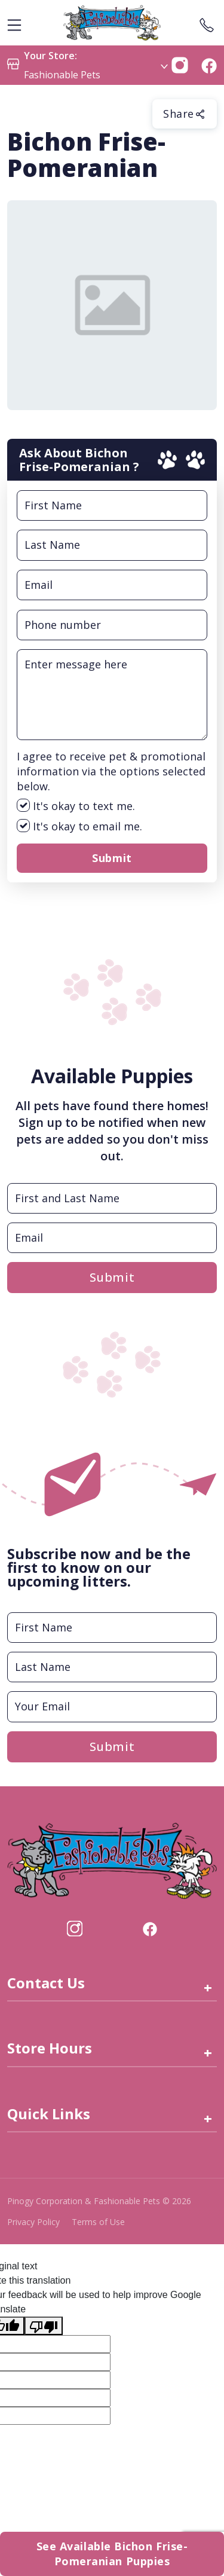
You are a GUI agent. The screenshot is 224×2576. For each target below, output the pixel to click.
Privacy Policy (33, 2221)
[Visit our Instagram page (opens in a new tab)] (74, 1927)
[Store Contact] (207, 22)
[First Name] (112, 1627)
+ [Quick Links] (208, 2118)
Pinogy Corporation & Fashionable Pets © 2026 (99, 2201)
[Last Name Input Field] (112, 545)
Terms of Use (98, 2221)
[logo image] (112, 22)
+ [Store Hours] (208, 2052)
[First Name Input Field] (112, 505)
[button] (179, 64)
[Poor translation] (43, 2326)
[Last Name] (112, 1667)
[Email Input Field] (112, 585)
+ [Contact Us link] (208, 1987)
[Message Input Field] (112, 694)
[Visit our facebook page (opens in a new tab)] (149, 1927)
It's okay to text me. (76, 806)
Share (184, 113)
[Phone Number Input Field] (112, 625)
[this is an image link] (112, 1859)
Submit (111, 858)
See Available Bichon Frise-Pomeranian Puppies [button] (112, 2553)
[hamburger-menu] (14, 22)
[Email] (112, 1706)
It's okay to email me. (79, 826)
